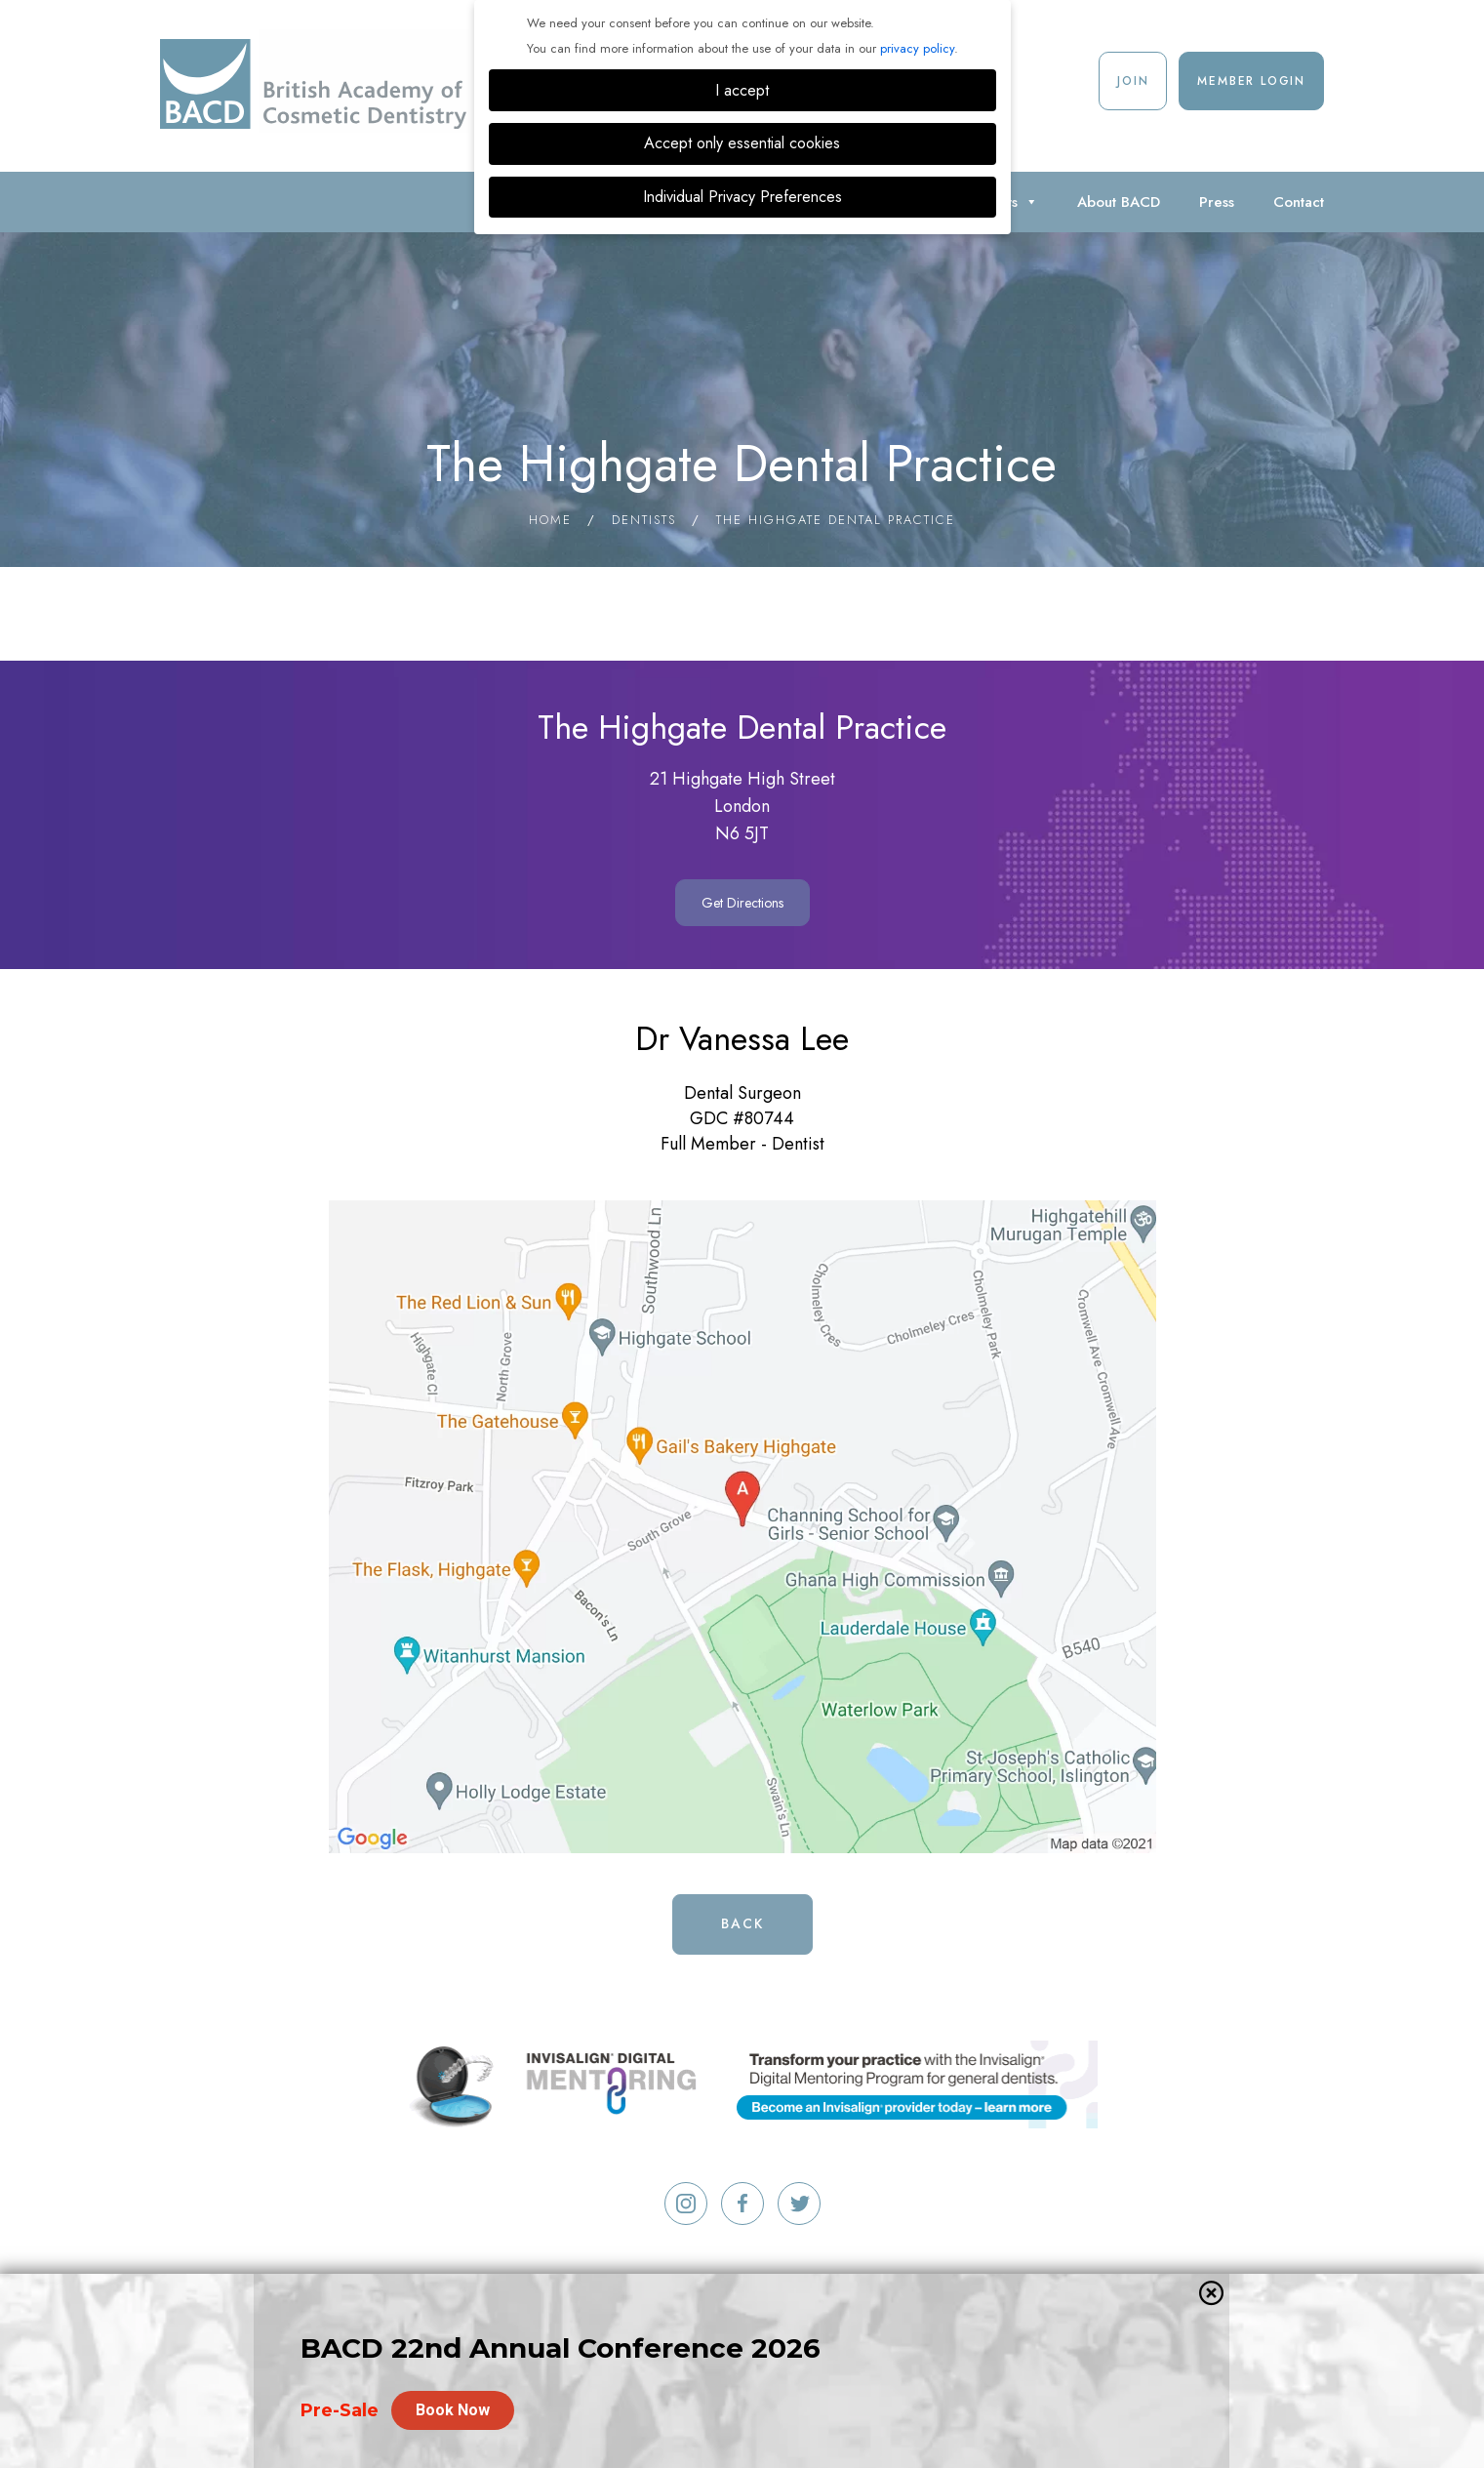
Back (742, 1923)
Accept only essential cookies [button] (742, 143)
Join (1132, 81)
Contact (1298, 202)
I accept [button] (742, 90)
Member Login (1251, 81)
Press (1216, 202)
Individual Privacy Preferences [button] (742, 196)
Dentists (644, 519)
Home (550, 519)
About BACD (1118, 202)
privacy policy (917, 48)
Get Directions (742, 902)
